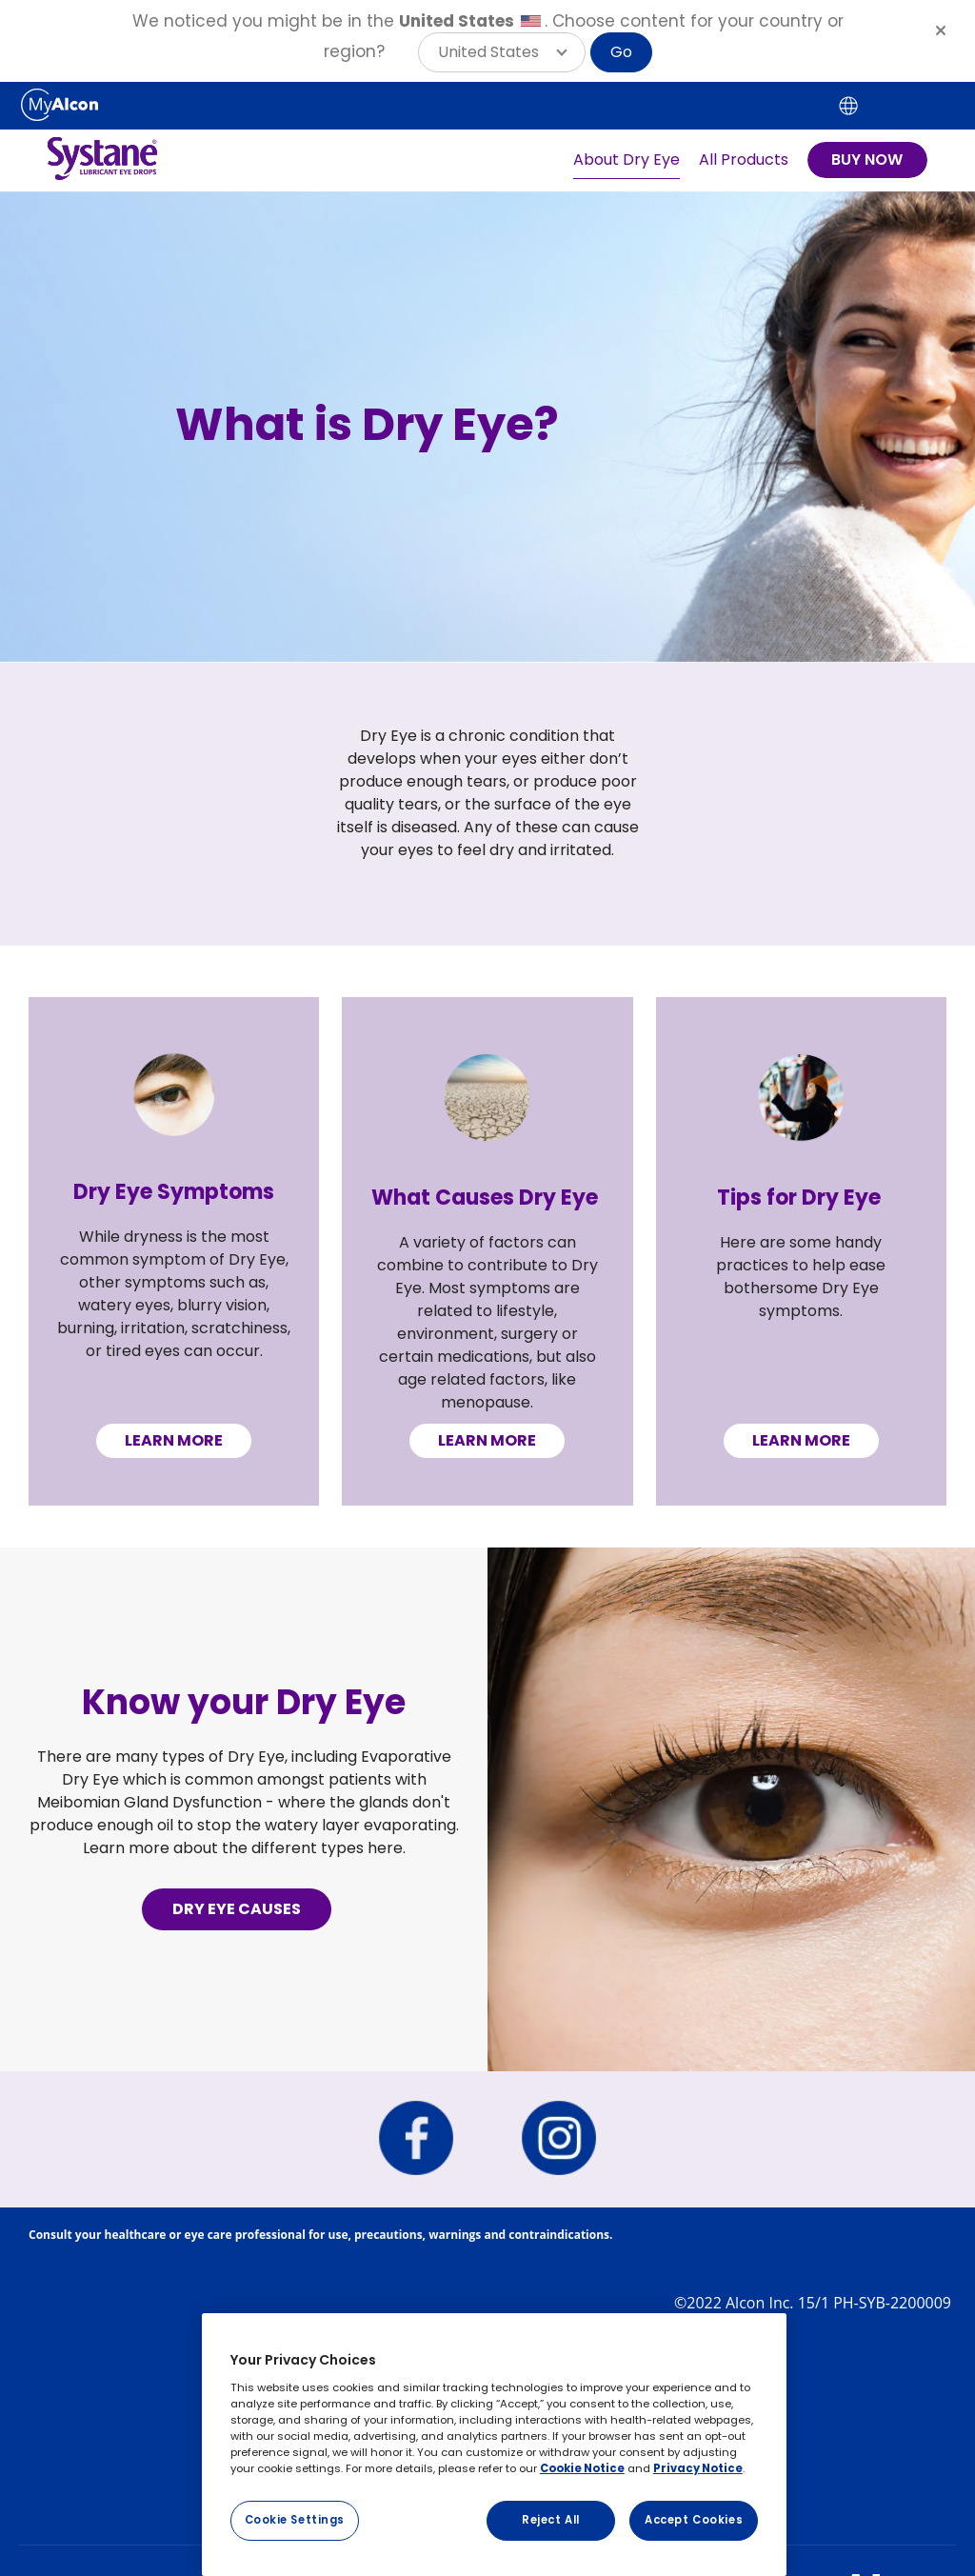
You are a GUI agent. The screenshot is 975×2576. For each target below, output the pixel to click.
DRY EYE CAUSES (236, 1909)
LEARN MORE (174, 1440)
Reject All (551, 2519)
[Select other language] (848, 105)
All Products (743, 160)
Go (621, 52)
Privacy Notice (698, 2468)
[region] (494, 2444)
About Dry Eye (626, 159)
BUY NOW (867, 159)
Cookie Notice (582, 2468)
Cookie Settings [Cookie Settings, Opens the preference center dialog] (295, 2519)
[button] (502, 52)
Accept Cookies (694, 2519)
